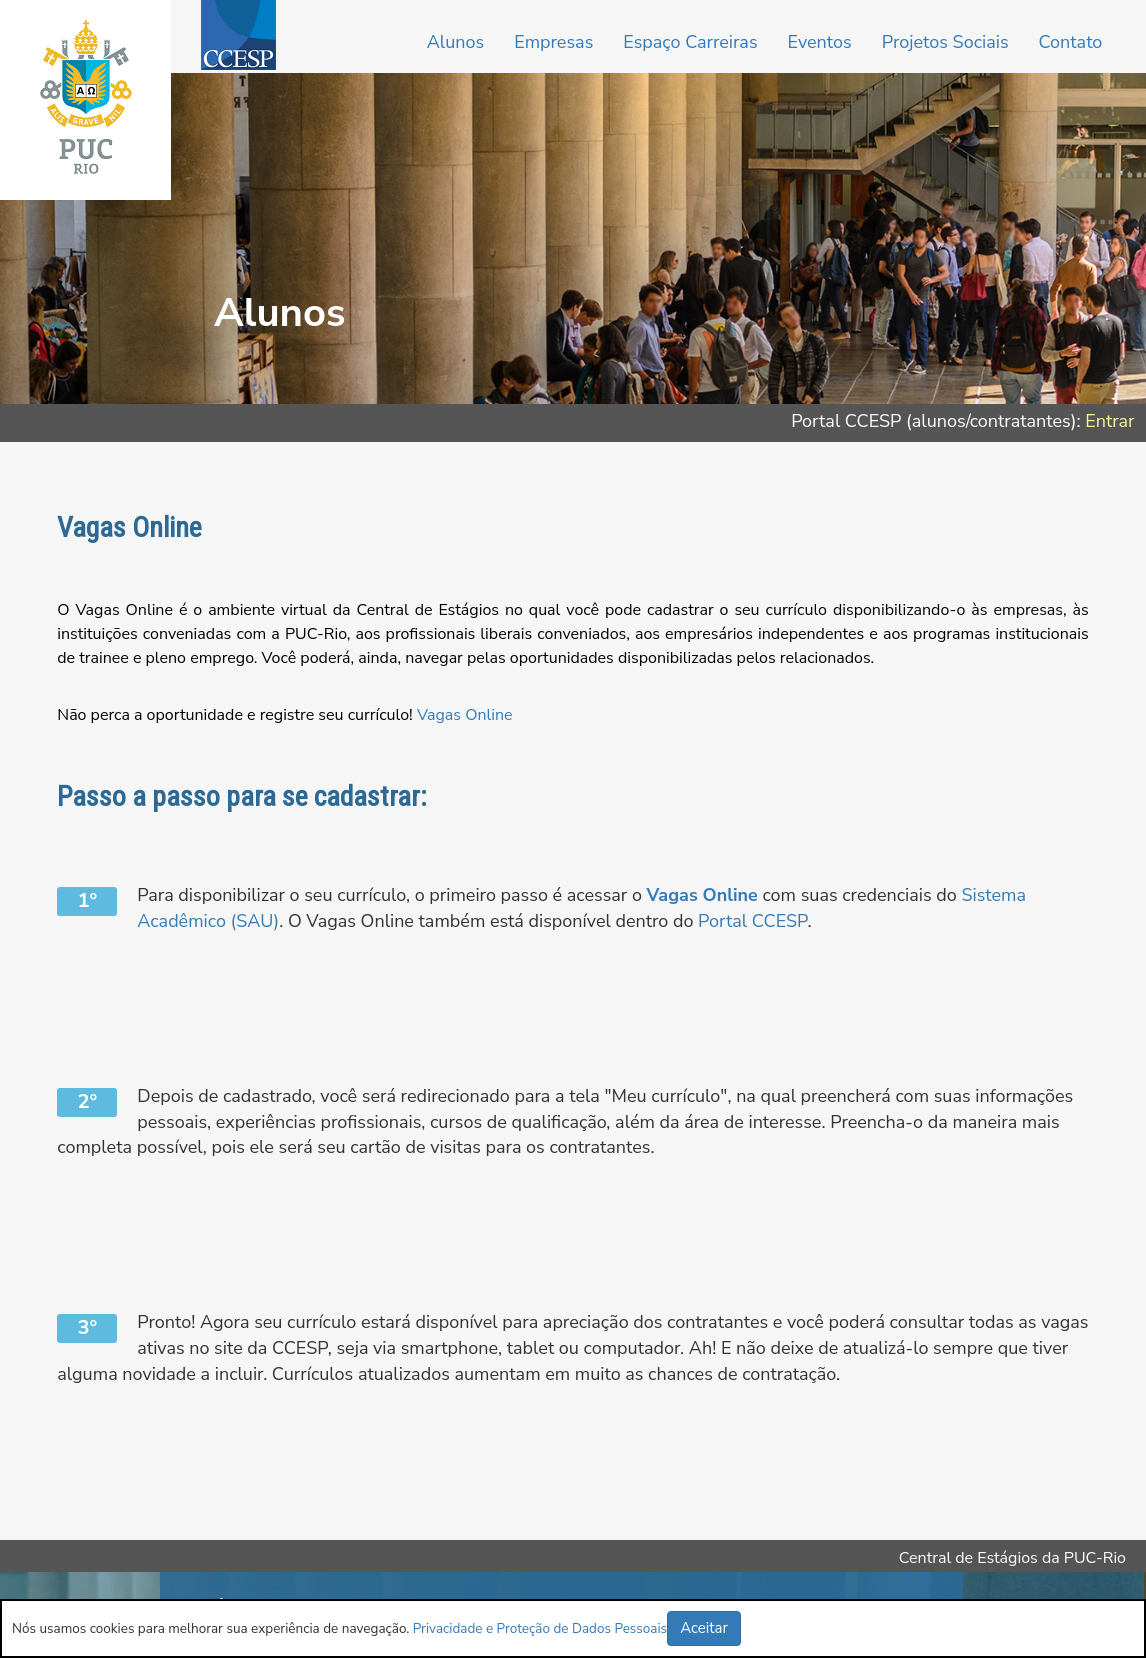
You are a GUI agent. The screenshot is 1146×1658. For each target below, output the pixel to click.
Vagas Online (465, 715)
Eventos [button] (820, 42)
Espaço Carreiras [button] (690, 42)
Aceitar (704, 1628)
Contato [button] (1071, 42)
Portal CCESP (752, 921)
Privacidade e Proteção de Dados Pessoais (540, 1628)
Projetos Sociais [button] (945, 42)
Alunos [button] (455, 42)
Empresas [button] (553, 42)
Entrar (1109, 421)
